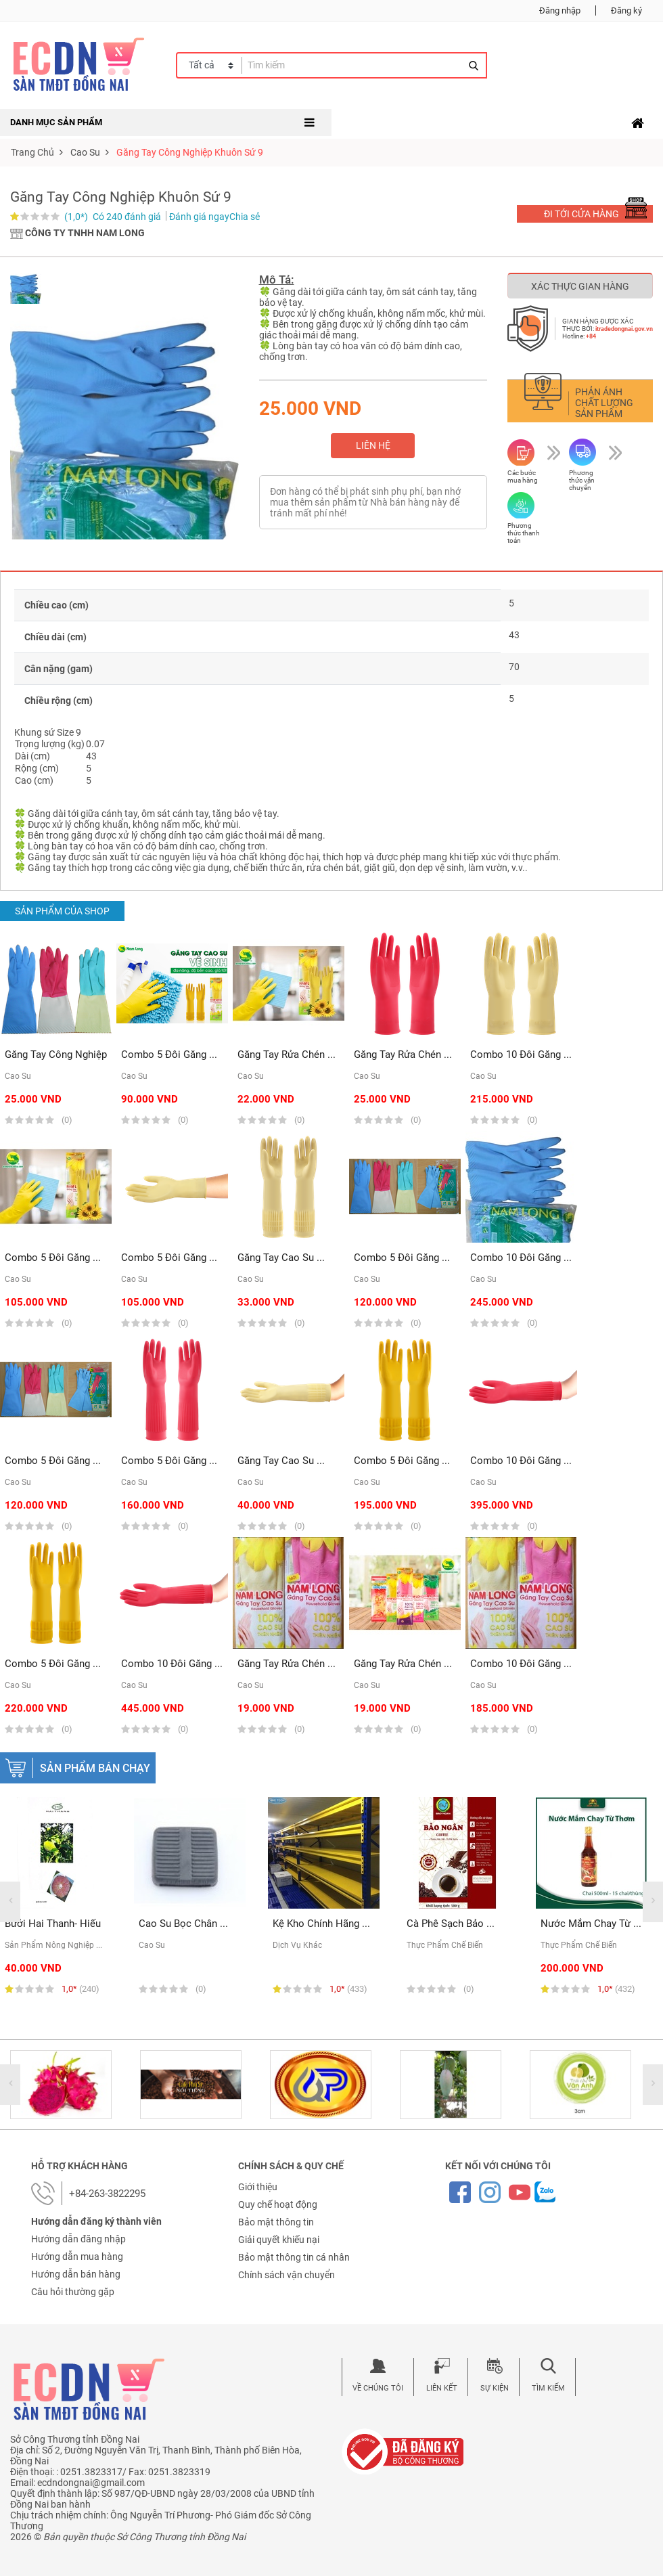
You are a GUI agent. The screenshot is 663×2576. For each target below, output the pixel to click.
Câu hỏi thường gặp (72, 2291)
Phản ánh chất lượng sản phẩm (604, 402)
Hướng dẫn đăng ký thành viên (96, 2221)
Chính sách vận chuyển (286, 2274)
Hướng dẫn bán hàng (75, 2274)
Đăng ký (626, 10)
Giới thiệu (257, 2186)
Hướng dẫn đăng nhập (78, 2239)
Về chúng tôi (377, 2388)
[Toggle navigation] (637, 123)
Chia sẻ (244, 216)
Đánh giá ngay (199, 216)
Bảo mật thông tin (276, 2222)
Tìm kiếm (548, 2388)
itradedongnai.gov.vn (624, 329)
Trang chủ (32, 152)
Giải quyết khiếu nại (278, 2239)
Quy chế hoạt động (277, 2204)
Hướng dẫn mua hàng (77, 2256)
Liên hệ (373, 445)
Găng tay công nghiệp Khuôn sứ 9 (189, 152)
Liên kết (441, 2388)
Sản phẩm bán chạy (95, 1768)
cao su (85, 152)
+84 (591, 336)
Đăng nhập (559, 10)
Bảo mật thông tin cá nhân (294, 2257)
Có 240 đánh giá (127, 216)
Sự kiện (494, 2388)
